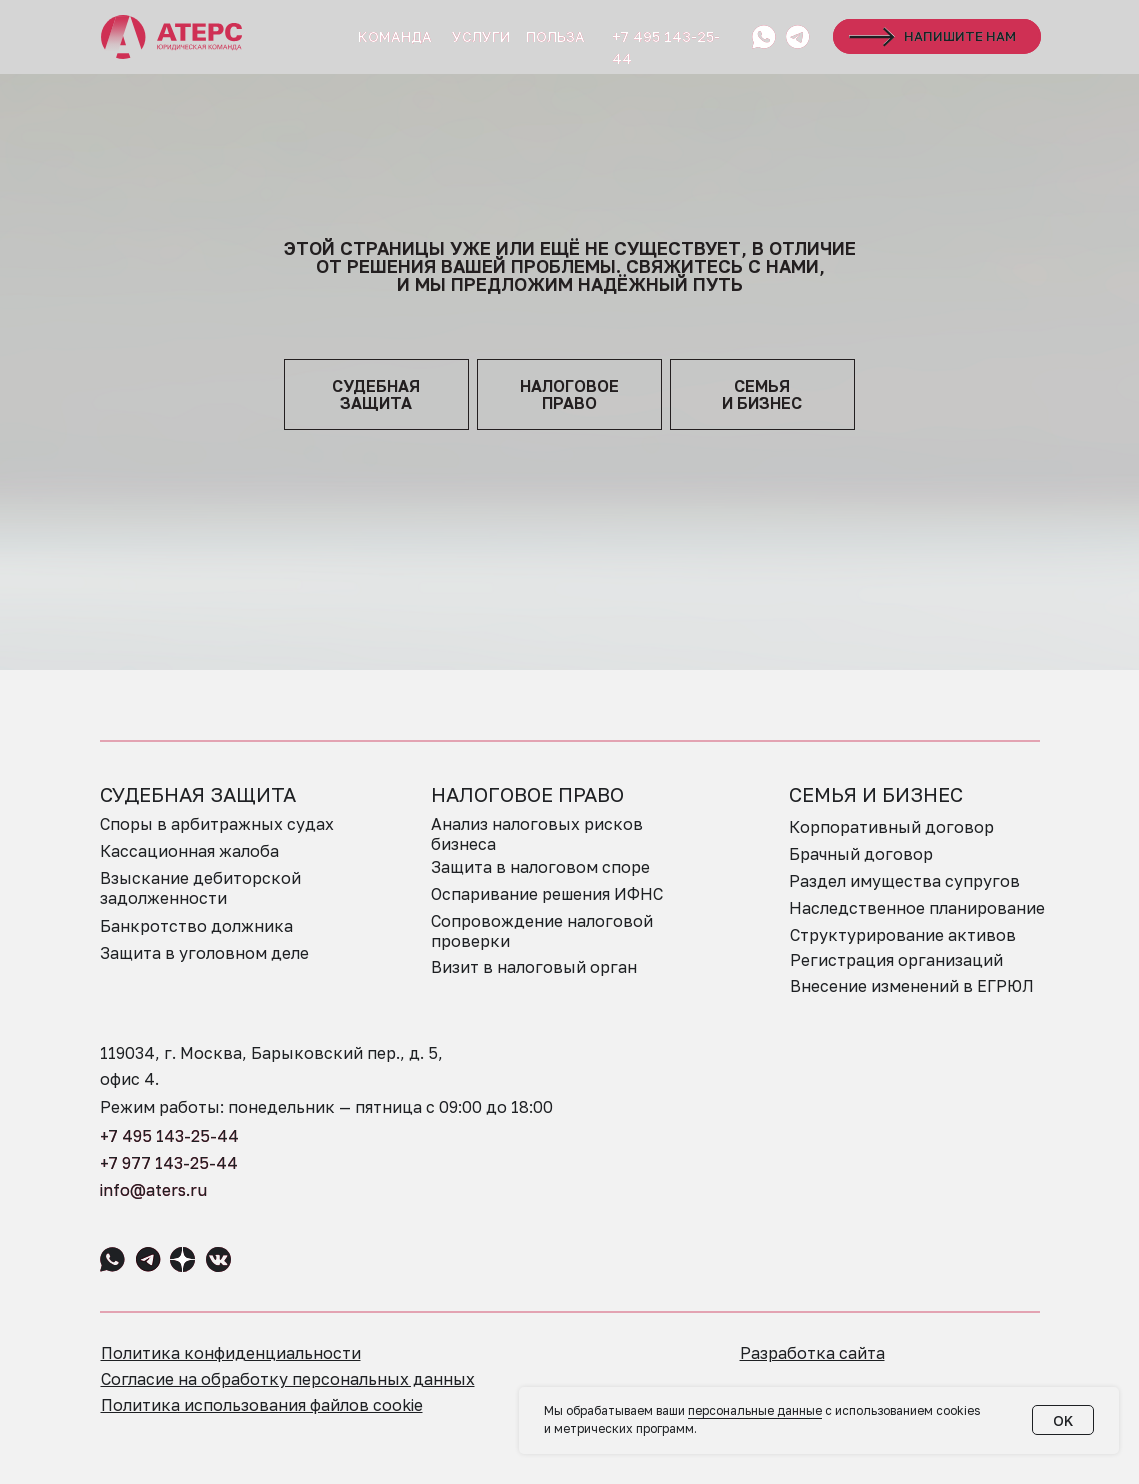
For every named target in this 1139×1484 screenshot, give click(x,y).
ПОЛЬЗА (555, 36)
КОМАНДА (395, 36)
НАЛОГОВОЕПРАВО (569, 394)
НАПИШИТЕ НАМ (960, 36)
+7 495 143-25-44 (169, 1136)
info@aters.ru (153, 1190)
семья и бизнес (762, 394)
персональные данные (755, 1410)
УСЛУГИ (481, 36)
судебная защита (376, 394)
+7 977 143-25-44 (169, 1163)
